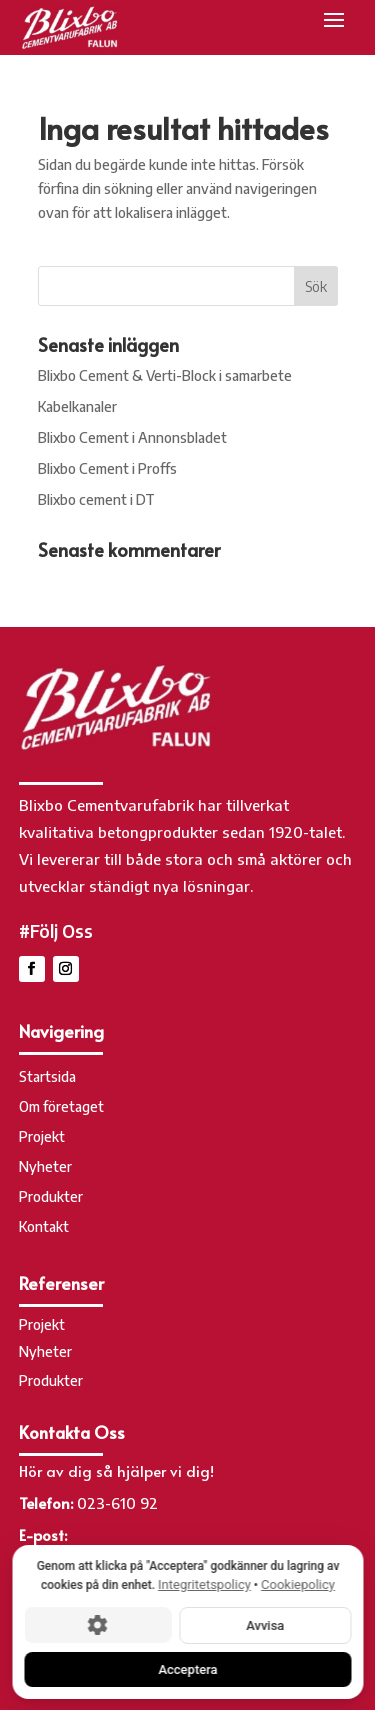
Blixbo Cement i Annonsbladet (132, 437)
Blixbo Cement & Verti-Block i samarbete (165, 375)
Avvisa (265, 1624)
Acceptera (187, 1668)
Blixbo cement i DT (96, 499)
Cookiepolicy (298, 1584)
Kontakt (44, 1227)
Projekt (42, 1137)
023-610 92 (117, 1503)
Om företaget (61, 1107)
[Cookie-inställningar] (97, 1625)
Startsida (47, 1077)
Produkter (51, 1197)
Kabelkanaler (77, 406)
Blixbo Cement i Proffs (107, 468)
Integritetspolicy (204, 1584)
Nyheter (45, 1167)
